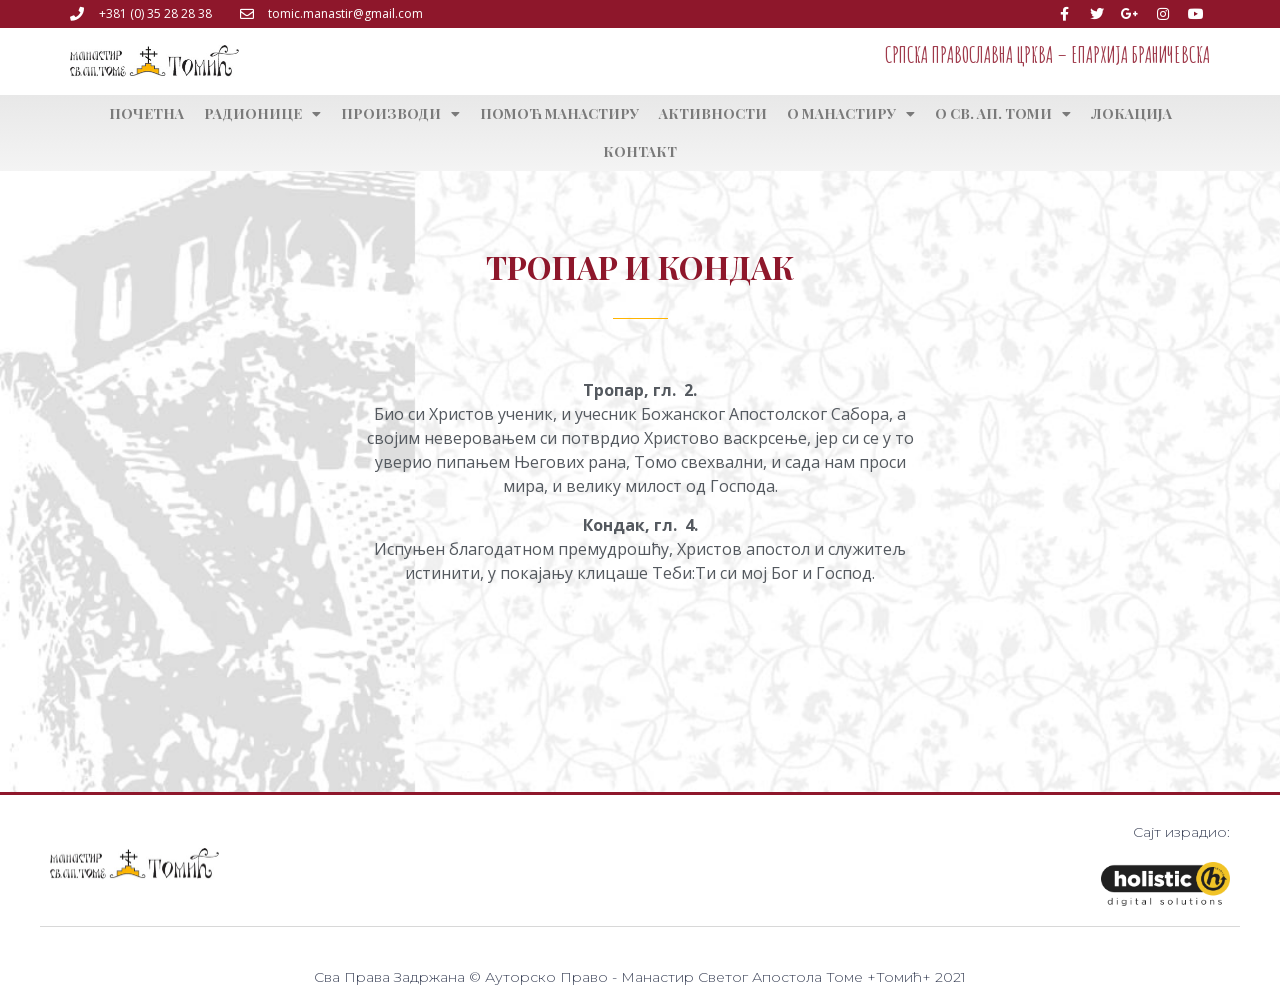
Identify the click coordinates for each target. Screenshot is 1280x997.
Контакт (640, 151)
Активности (713, 113)
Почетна (146, 113)
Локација (1131, 113)
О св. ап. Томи (1003, 114)
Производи (400, 114)
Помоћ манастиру (559, 113)
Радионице (262, 114)
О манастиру (851, 114)
